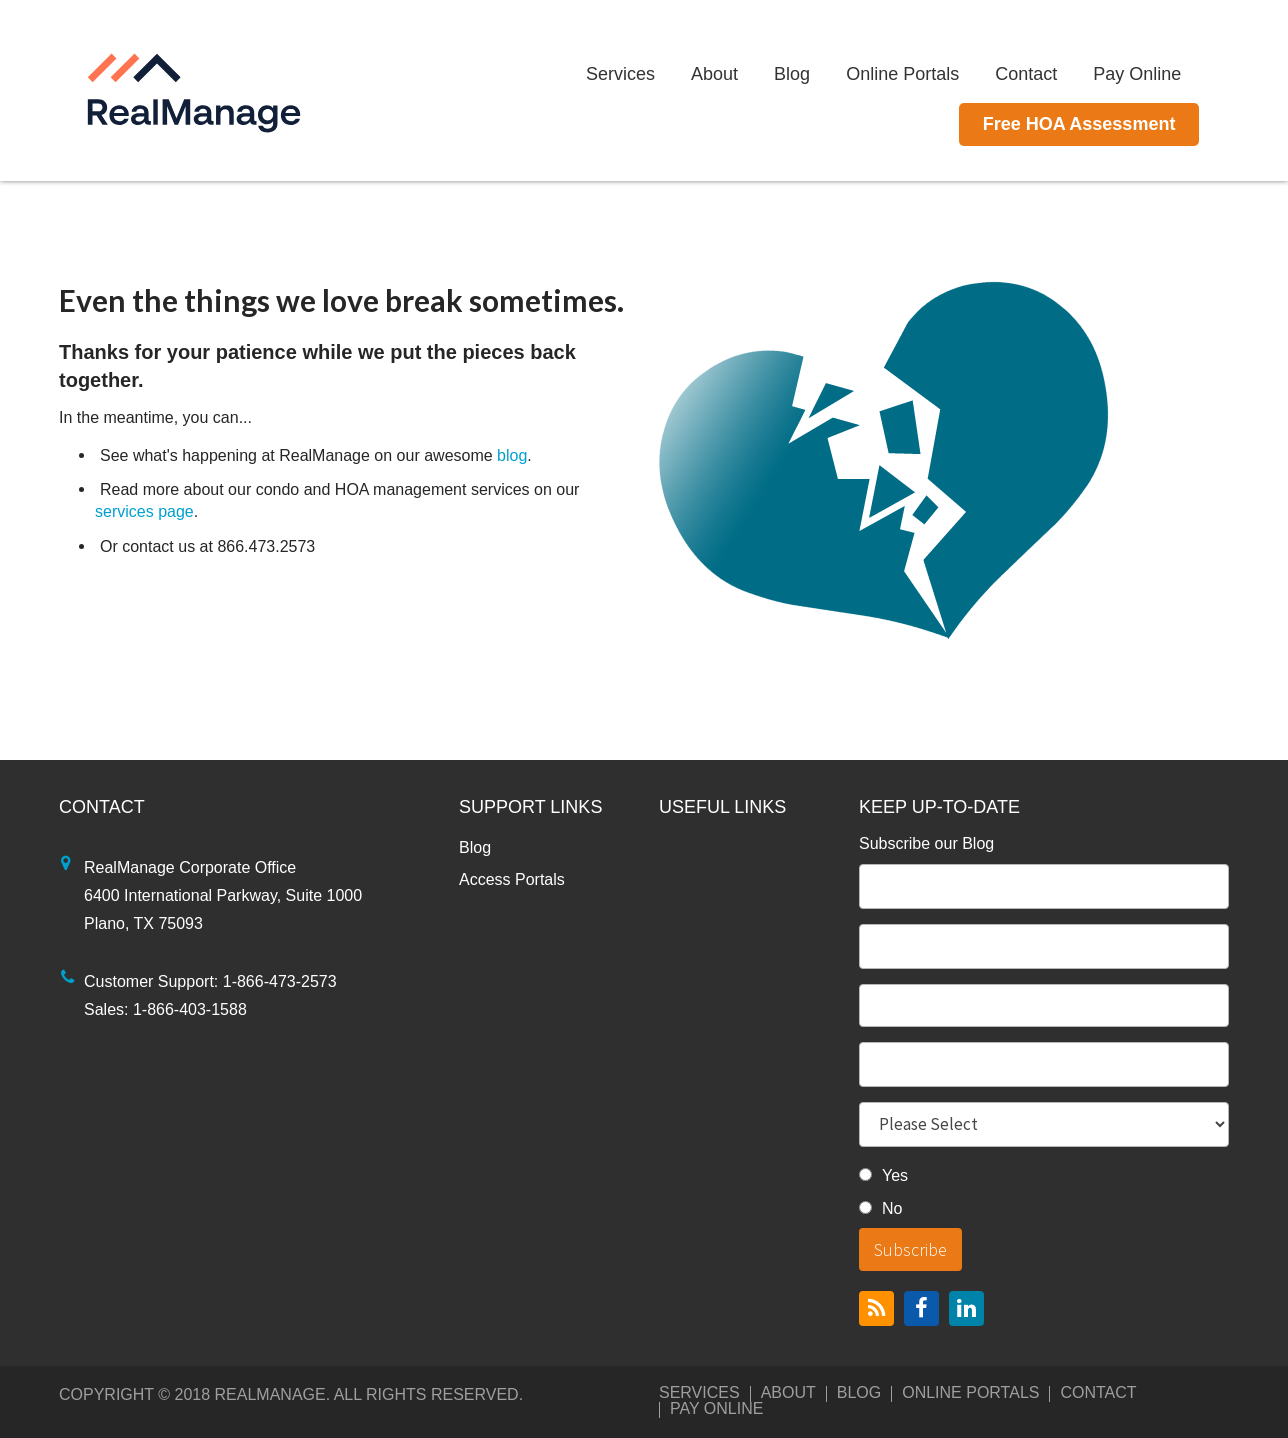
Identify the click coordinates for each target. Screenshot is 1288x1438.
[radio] (1044, 1178)
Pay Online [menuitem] (1167, 74)
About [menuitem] (744, 74)
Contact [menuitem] (1056, 74)
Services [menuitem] (650, 74)
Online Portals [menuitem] (932, 74)
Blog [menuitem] (822, 74)
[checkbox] (1044, 1195)
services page (144, 511)
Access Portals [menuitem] (512, 879)
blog (512, 455)
